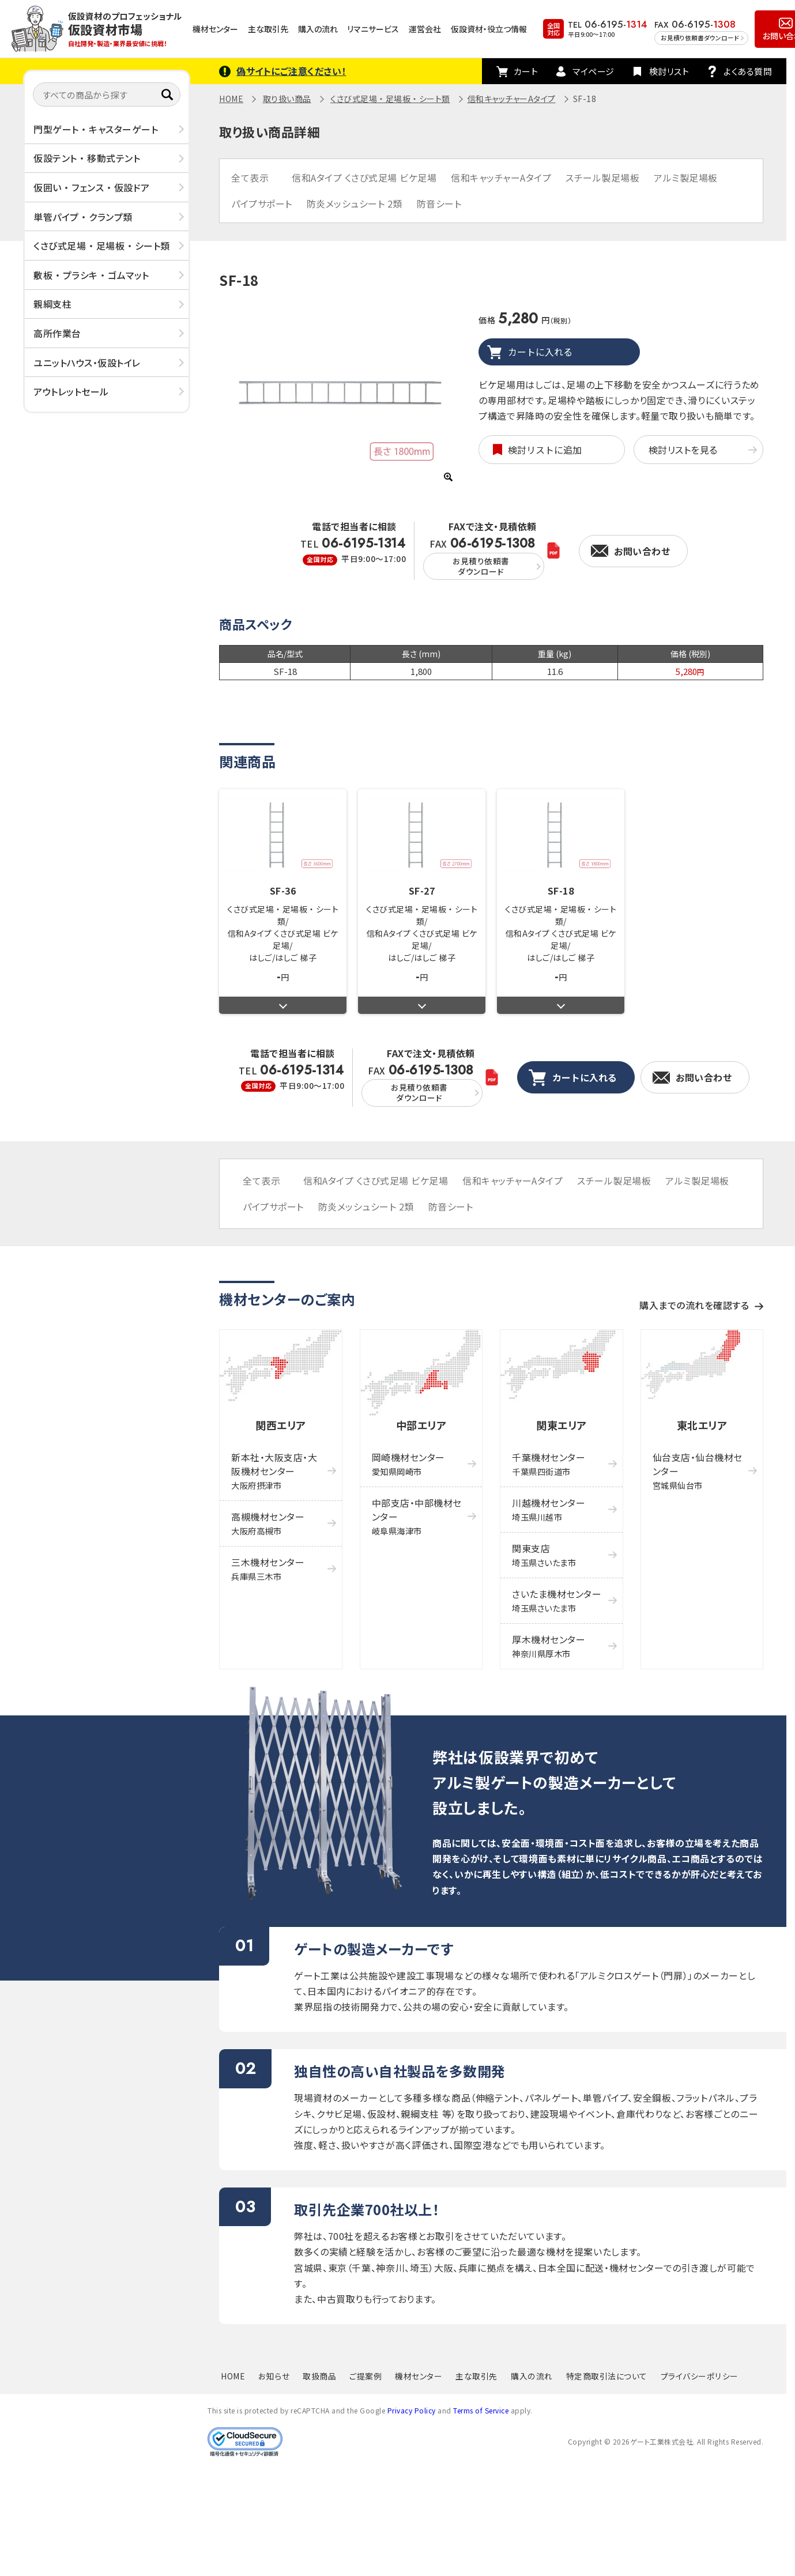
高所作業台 (57, 333)
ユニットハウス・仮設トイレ (87, 362)
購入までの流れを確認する (694, 1305)
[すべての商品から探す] (106, 94)
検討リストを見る (683, 450)
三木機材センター (267, 1568)
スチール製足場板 (602, 177)
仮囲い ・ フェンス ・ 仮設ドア (91, 187)
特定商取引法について (606, 2376)
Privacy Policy (411, 2410)
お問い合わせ (642, 551)
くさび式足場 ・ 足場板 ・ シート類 (101, 245)
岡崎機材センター (408, 1463)
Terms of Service (480, 2410)
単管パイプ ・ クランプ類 (83, 217)
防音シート (439, 203)
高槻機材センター (267, 1523)
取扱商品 (319, 2376)
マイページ (593, 71)
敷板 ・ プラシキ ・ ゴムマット (91, 275)
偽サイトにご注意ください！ (291, 71)
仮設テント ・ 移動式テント (86, 158)
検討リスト (669, 71)
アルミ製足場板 (686, 177)
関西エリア (280, 1424)
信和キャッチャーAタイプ (512, 98)
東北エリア (702, 1424)
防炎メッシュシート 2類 (354, 203)
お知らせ (273, 2376)
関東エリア (561, 1424)
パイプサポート (261, 203)
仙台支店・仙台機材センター (698, 1470)
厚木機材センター (548, 1645)
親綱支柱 (52, 304)
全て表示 (250, 177)
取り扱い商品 (287, 98)
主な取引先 (268, 29)
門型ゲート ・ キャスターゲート (95, 129)
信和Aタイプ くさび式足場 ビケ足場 (364, 177)
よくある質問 (748, 71)
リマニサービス (373, 29)
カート (526, 71)
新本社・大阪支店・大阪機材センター (274, 1470)
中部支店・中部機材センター (417, 1516)
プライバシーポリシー (700, 2376)
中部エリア (421, 1424)
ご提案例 (365, 2376)
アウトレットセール (71, 391)
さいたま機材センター (556, 1600)
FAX (483, 558)
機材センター (215, 29)
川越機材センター (548, 1509)
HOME (231, 98)
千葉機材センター (548, 1463)
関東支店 (544, 1554)
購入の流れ (318, 29)
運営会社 (425, 29)
